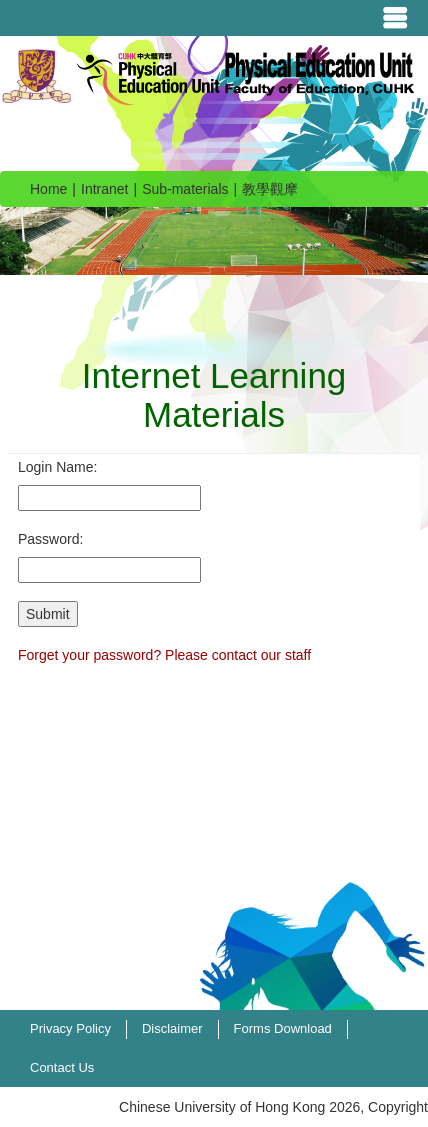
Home (48, 189)
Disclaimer (172, 1028)
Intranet (104, 189)
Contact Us (62, 1067)
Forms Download (283, 1028)
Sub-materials (185, 189)
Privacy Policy (70, 1028)
